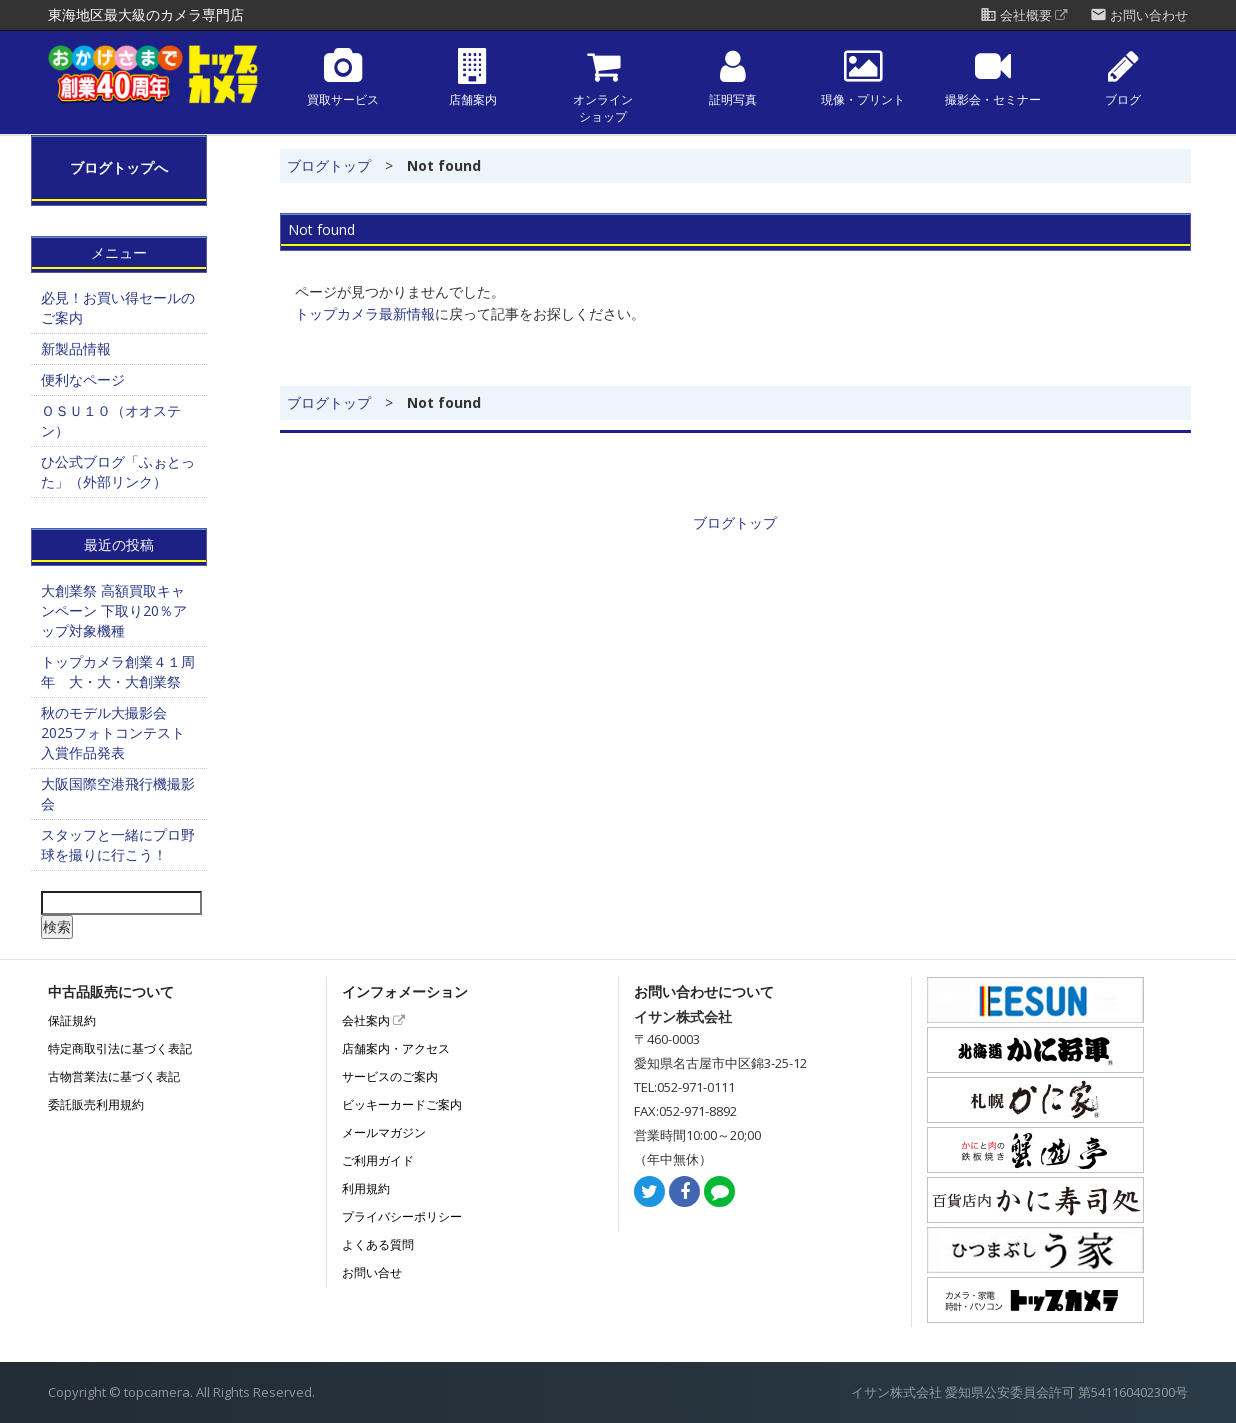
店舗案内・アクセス (396, 1048)
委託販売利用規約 (96, 1104)
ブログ (1123, 77)
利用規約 (366, 1188)
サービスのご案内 (390, 1076)
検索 (57, 926)
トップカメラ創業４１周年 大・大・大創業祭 (118, 671)
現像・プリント (863, 77)
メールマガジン (384, 1132)
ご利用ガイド (378, 1160)
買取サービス (343, 77)
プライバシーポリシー (402, 1216)
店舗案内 (473, 77)
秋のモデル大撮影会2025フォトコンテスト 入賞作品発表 (113, 732)
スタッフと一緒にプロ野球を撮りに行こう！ (118, 844)
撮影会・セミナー (993, 77)
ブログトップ (329, 165)
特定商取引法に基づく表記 (120, 1048)
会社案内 (373, 1020)
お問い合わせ (1139, 15)
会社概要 (1024, 15)
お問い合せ (372, 1272)
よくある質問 (378, 1244)
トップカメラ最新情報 (365, 313)
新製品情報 (76, 348)
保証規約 (72, 1020)
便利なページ (83, 379)
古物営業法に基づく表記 (114, 1076)
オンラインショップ (603, 86)
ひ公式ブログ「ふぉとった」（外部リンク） (118, 471)
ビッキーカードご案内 (402, 1104)
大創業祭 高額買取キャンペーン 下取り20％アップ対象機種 (114, 610)
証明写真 (733, 77)
